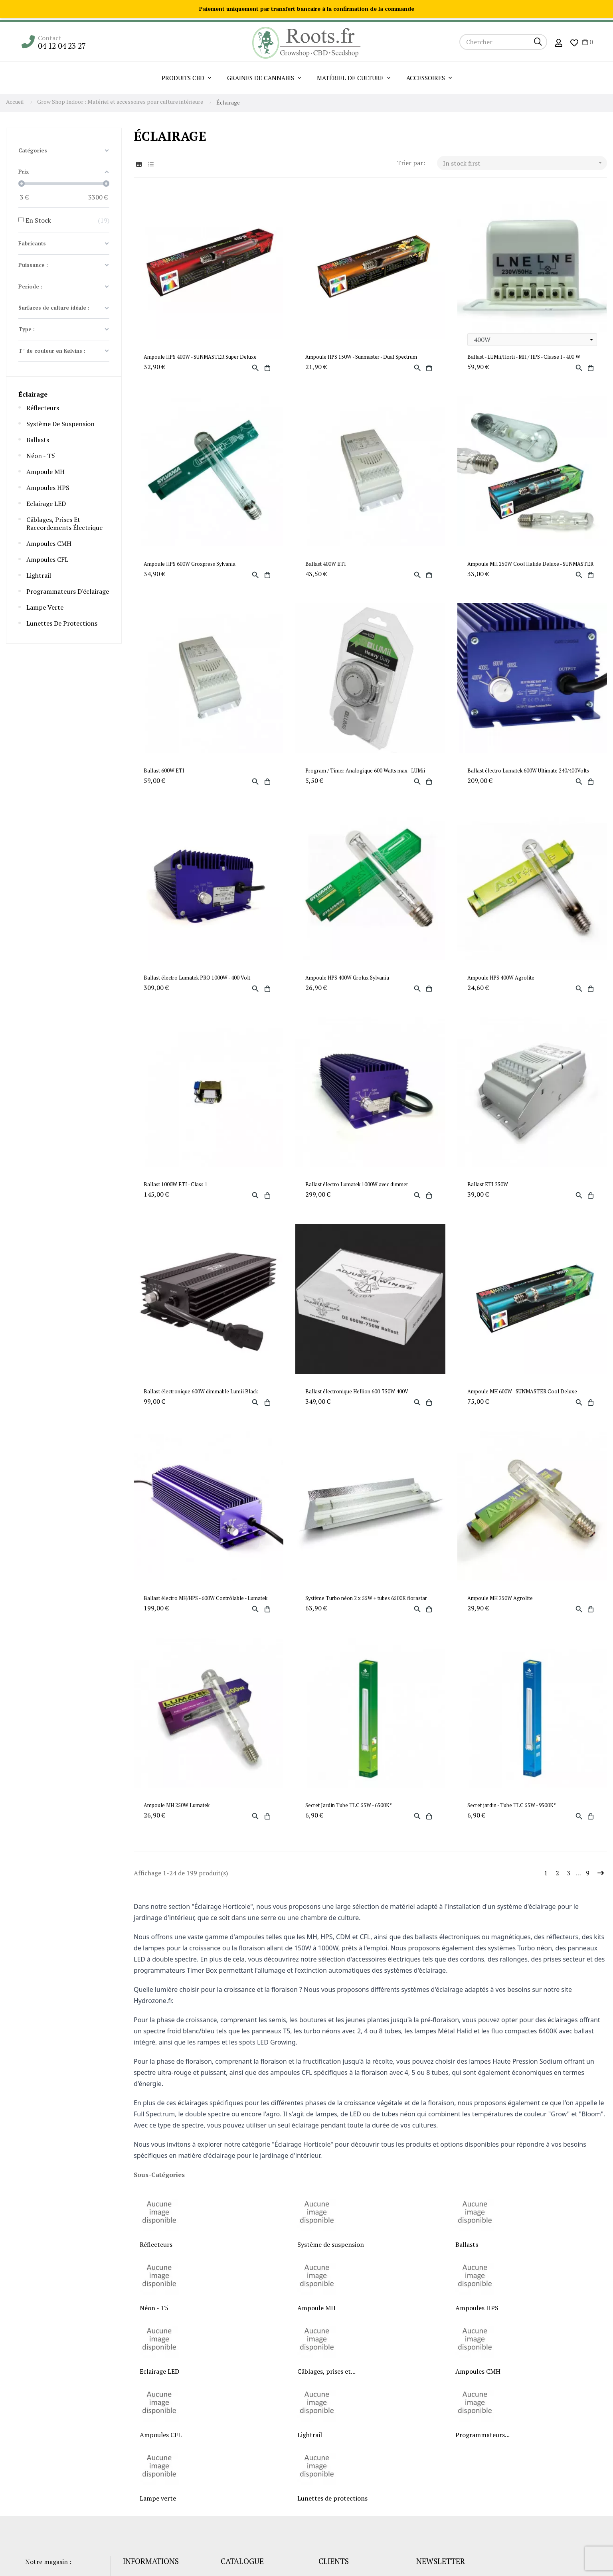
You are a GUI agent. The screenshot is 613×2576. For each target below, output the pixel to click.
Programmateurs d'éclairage (67, 591)
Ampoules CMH (48, 543)
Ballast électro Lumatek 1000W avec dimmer (356, 1184)
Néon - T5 (40, 455)
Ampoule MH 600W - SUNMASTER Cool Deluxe (522, 1391)
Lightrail (38, 575)
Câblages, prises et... (326, 2371)
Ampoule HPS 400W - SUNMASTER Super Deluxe (200, 357)
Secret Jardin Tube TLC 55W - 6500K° (348, 1805)
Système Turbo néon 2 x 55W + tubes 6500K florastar (366, 1598)
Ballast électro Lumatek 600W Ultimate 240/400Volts (528, 770)
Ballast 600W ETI (164, 770)
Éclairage (32, 394)
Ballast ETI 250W (487, 1184)
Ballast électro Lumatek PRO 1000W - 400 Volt (197, 977)
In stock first (525, 163)
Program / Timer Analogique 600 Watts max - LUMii (365, 770)
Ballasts (37, 439)
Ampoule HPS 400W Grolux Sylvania (347, 977)
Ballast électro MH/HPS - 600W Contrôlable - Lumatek (205, 1598)
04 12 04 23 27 (62, 46)
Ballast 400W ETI (325, 564)
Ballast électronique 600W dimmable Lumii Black (201, 1391)
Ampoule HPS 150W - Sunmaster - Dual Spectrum (361, 357)
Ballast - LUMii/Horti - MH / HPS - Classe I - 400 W (523, 357)
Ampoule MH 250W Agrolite (500, 1598)
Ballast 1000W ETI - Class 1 (176, 1184)
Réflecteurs (42, 407)
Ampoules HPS (47, 487)
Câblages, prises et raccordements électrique (64, 523)
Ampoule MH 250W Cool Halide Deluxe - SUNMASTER (530, 564)
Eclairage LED (46, 503)
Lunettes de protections (61, 623)
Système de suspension (60, 423)
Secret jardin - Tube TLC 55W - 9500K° (511, 1805)
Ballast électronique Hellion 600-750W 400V (356, 1391)
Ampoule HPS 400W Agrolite (500, 977)
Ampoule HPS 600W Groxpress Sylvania (189, 564)
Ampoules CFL (47, 559)
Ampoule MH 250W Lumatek (177, 1805)
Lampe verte (44, 607)
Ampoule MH (45, 471)
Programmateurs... (482, 2434)
